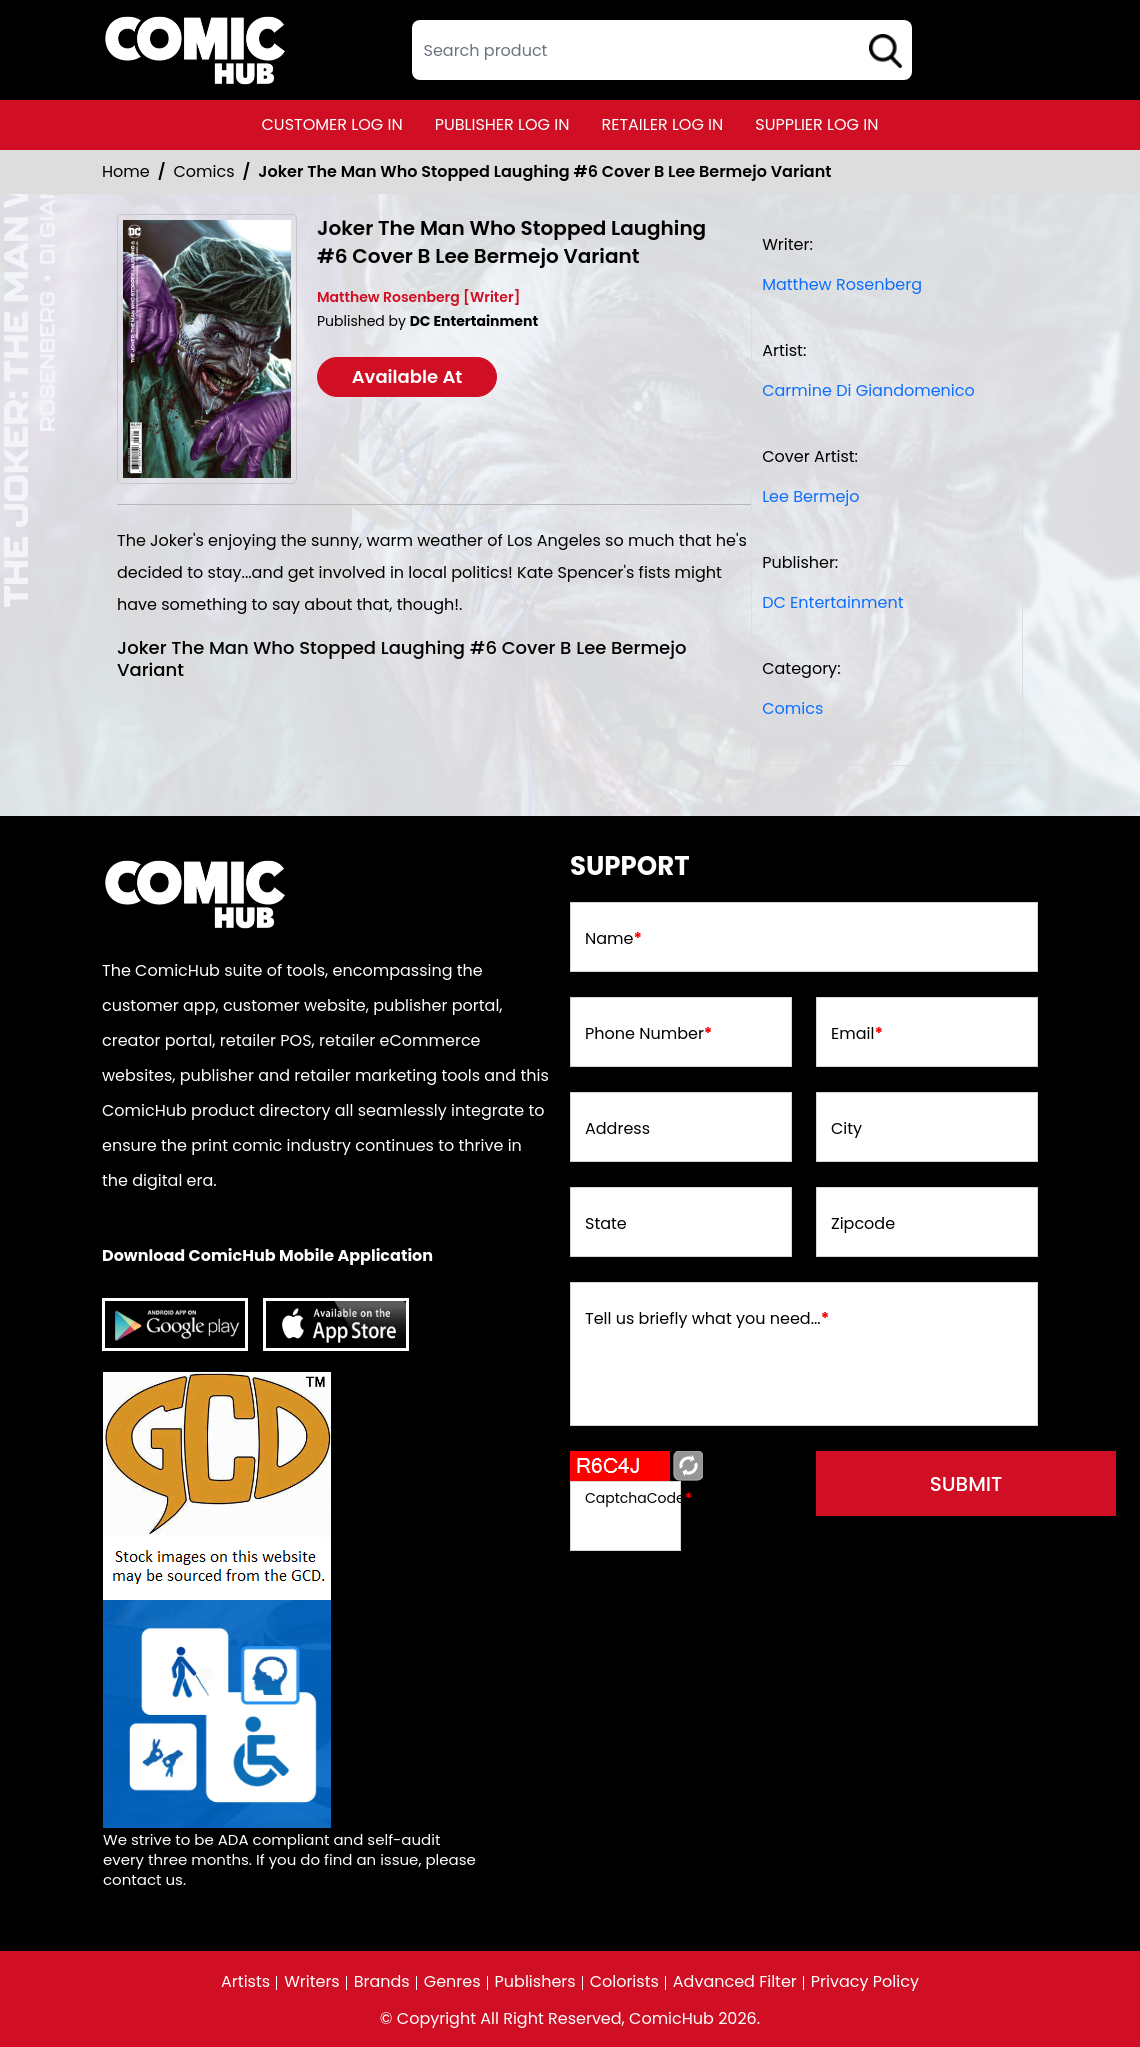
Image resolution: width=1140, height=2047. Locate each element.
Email (857, 1034)
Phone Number (648, 1034)
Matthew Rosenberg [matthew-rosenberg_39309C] (842, 284)
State (606, 1224)
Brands (382, 1982)
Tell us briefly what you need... (707, 1319)
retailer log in (662, 124)
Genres (452, 1982)
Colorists (624, 1982)
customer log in (332, 124)
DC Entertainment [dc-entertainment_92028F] (832, 602)
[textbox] (662, 50)
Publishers (535, 1982)
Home (126, 171)
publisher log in (502, 124)
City (846, 1129)
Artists (245, 1982)
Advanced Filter (735, 1982)
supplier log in (816, 124)
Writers (312, 1982)
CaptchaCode (638, 1498)
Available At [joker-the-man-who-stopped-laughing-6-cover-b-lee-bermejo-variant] (407, 376)
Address (617, 1129)
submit (966, 1484)
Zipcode (863, 1224)
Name (613, 939)
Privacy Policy (865, 1982)
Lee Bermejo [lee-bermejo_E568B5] (810, 496)
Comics (204, 171)
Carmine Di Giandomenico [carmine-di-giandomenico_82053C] (868, 390)
